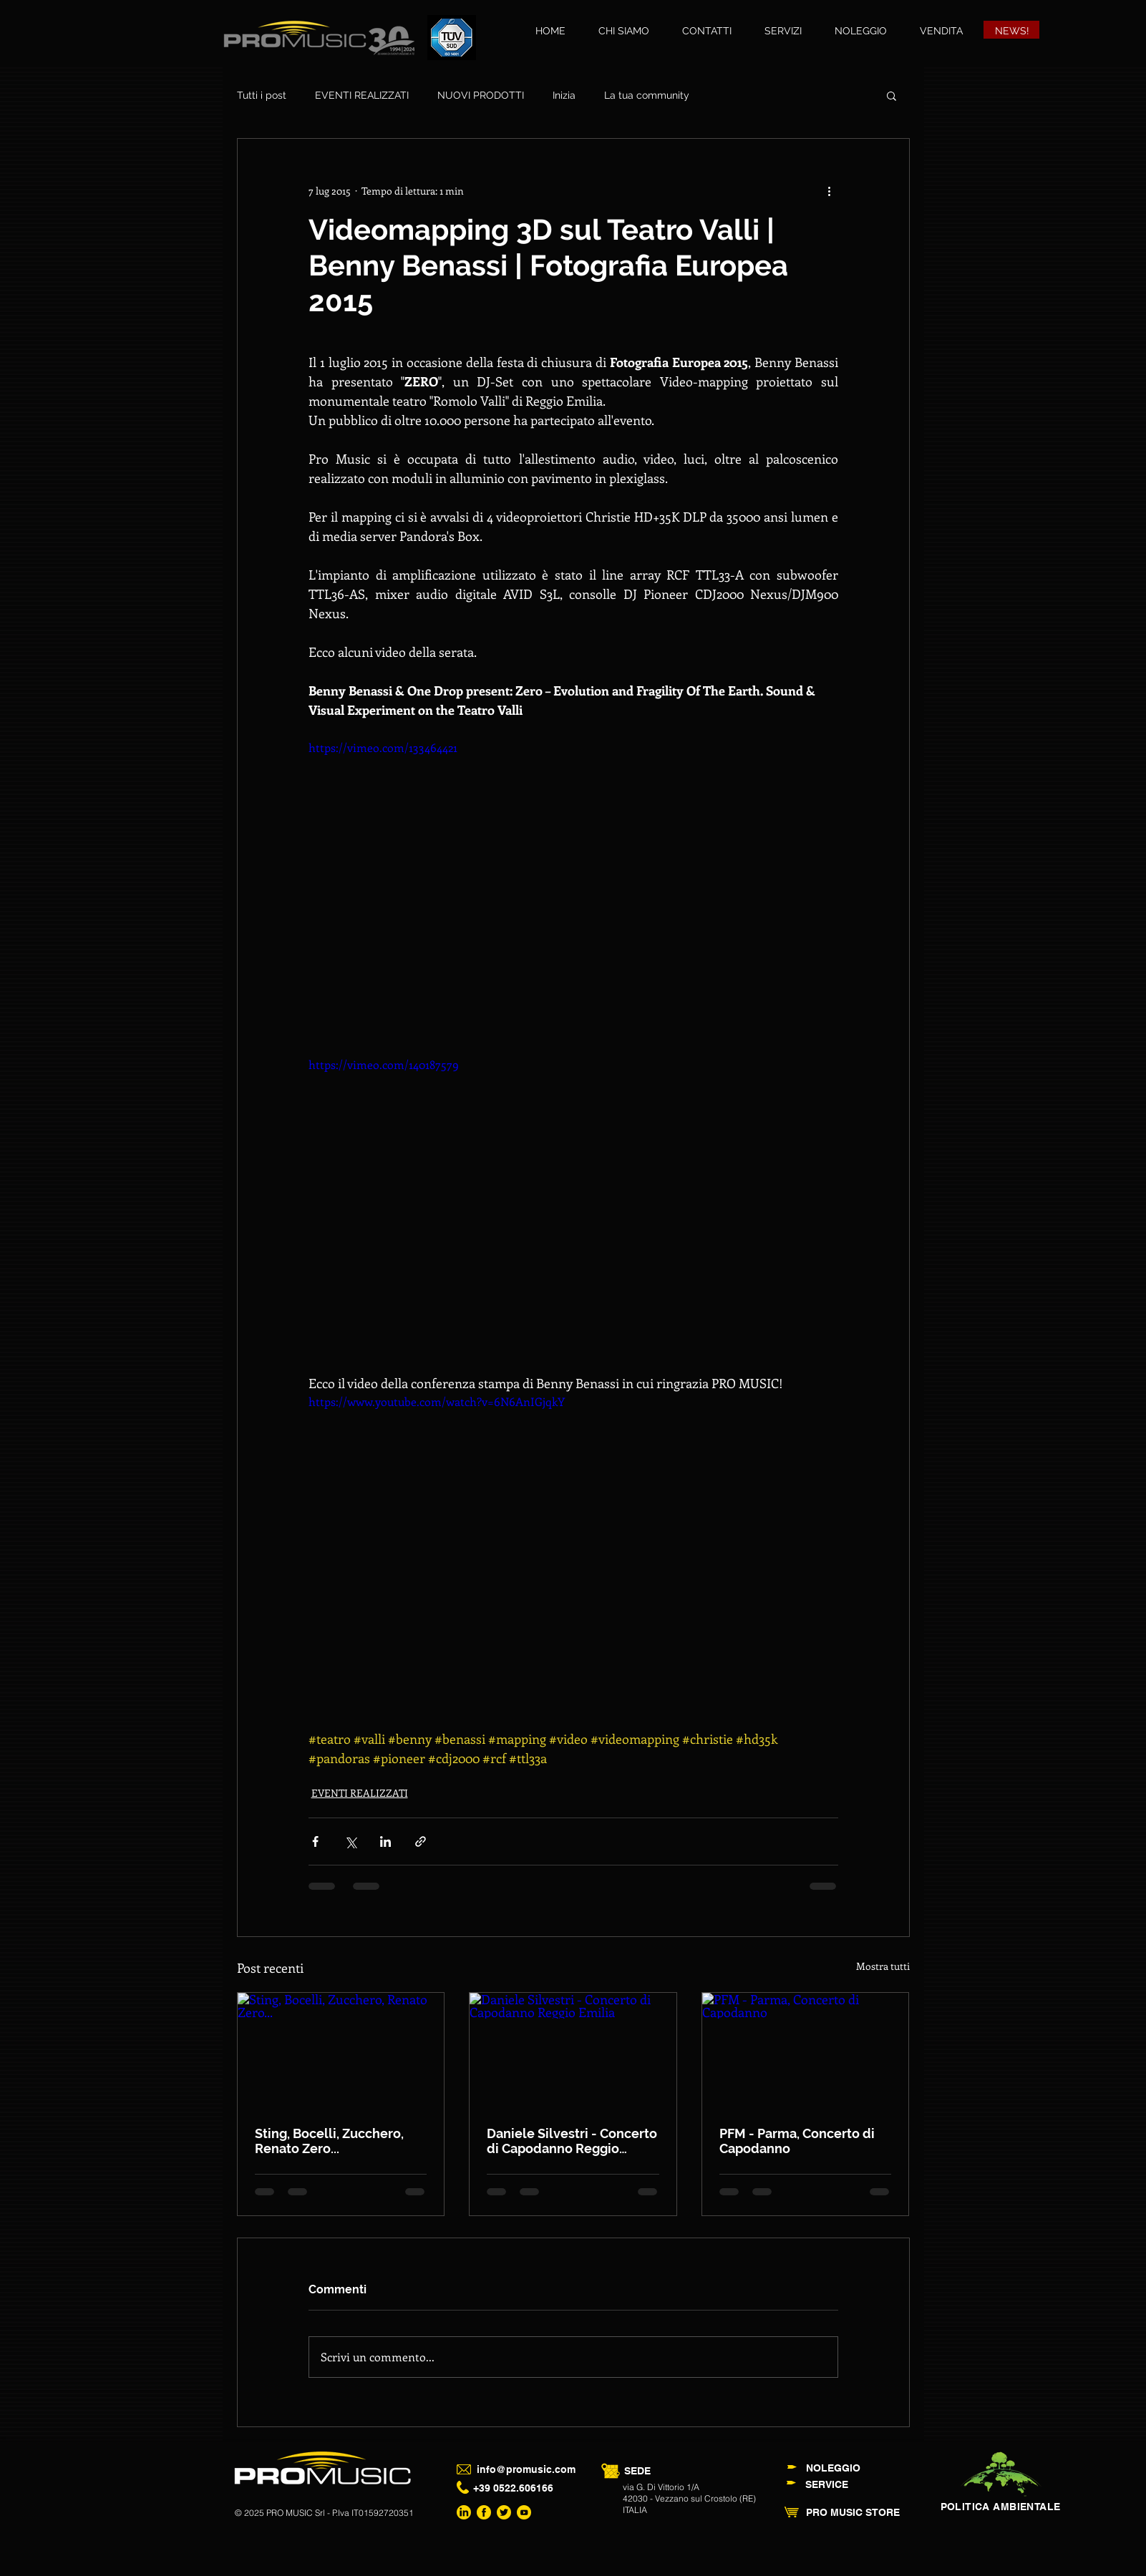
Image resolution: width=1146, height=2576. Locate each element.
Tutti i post (261, 95)
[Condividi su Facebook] (315, 1841)
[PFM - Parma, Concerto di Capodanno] (805, 2051)
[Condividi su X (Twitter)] (350, 1841)
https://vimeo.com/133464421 (383, 747)
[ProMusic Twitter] (504, 2512)
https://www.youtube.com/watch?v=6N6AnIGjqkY (437, 1401)
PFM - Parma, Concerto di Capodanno (797, 2141)
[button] (891, 95)
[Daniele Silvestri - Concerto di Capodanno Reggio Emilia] (573, 2051)
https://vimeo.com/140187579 (384, 1064)
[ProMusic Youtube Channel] (524, 2512)
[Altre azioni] (829, 190)
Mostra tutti (883, 1966)
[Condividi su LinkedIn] (385, 1841)
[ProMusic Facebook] (484, 2512)
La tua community (646, 95)
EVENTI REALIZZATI (362, 95)
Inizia (564, 95)
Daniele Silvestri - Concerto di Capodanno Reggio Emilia (572, 2141)
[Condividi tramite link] (420, 1841)
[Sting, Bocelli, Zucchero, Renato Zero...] (341, 2051)
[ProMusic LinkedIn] (464, 2512)
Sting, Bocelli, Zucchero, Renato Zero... (329, 2141)
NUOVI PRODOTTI (480, 95)
